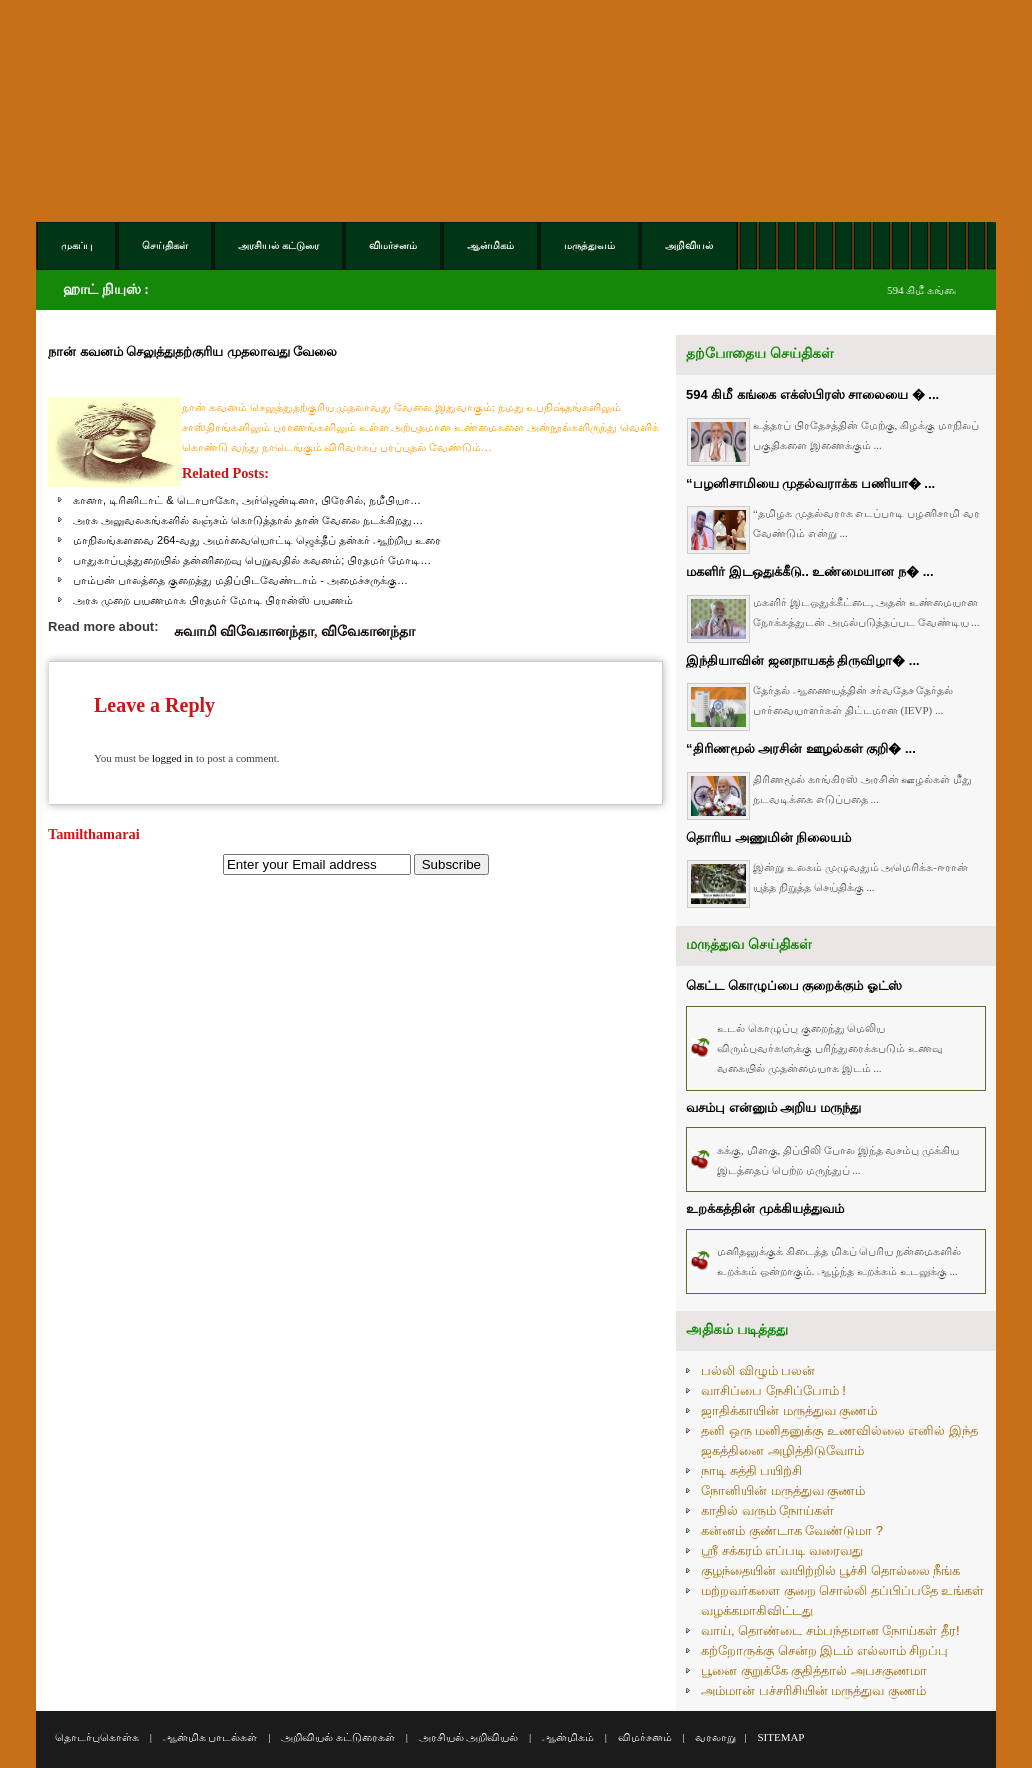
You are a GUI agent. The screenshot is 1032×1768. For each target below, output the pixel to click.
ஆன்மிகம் (568, 1737)
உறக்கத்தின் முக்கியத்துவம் (765, 1208)
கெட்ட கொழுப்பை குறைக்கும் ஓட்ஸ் (794, 985)
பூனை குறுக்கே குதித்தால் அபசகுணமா (814, 1670)
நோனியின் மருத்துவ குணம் (783, 1490)
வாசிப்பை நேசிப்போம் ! (773, 1390)
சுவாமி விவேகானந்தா (244, 631)
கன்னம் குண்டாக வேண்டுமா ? (792, 1530)
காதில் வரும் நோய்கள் (767, 1510)
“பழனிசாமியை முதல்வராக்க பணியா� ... (810, 483)
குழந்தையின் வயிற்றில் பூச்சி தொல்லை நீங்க (830, 1570)
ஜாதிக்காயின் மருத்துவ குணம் (789, 1410)
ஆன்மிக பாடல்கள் (210, 1737)
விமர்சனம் (645, 1737)
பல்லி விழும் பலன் (758, 1370)
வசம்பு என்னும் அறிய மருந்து (773, 1107)
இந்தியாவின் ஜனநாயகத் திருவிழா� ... (803, 660)
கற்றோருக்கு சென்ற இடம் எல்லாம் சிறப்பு (824, 1650)
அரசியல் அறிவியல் (469, 1737)
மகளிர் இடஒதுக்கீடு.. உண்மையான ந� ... (810, 571)
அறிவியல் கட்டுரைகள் (338, 1737)
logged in (172, 758)
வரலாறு (715, 1737)
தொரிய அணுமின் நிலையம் (768, 837)
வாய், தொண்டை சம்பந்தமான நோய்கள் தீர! (830, 1630)
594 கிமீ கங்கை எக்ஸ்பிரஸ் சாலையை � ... (812, 394)
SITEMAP (780, 1737)
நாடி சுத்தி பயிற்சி (751, 1470)
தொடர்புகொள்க (97, 1737)
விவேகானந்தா (368, 631)
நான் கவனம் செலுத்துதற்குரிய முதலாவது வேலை (192, 351)
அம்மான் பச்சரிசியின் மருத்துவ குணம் (813, 1690)
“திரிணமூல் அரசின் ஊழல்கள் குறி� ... (801, 748)
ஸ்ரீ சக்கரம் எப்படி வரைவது (782, 1550)
